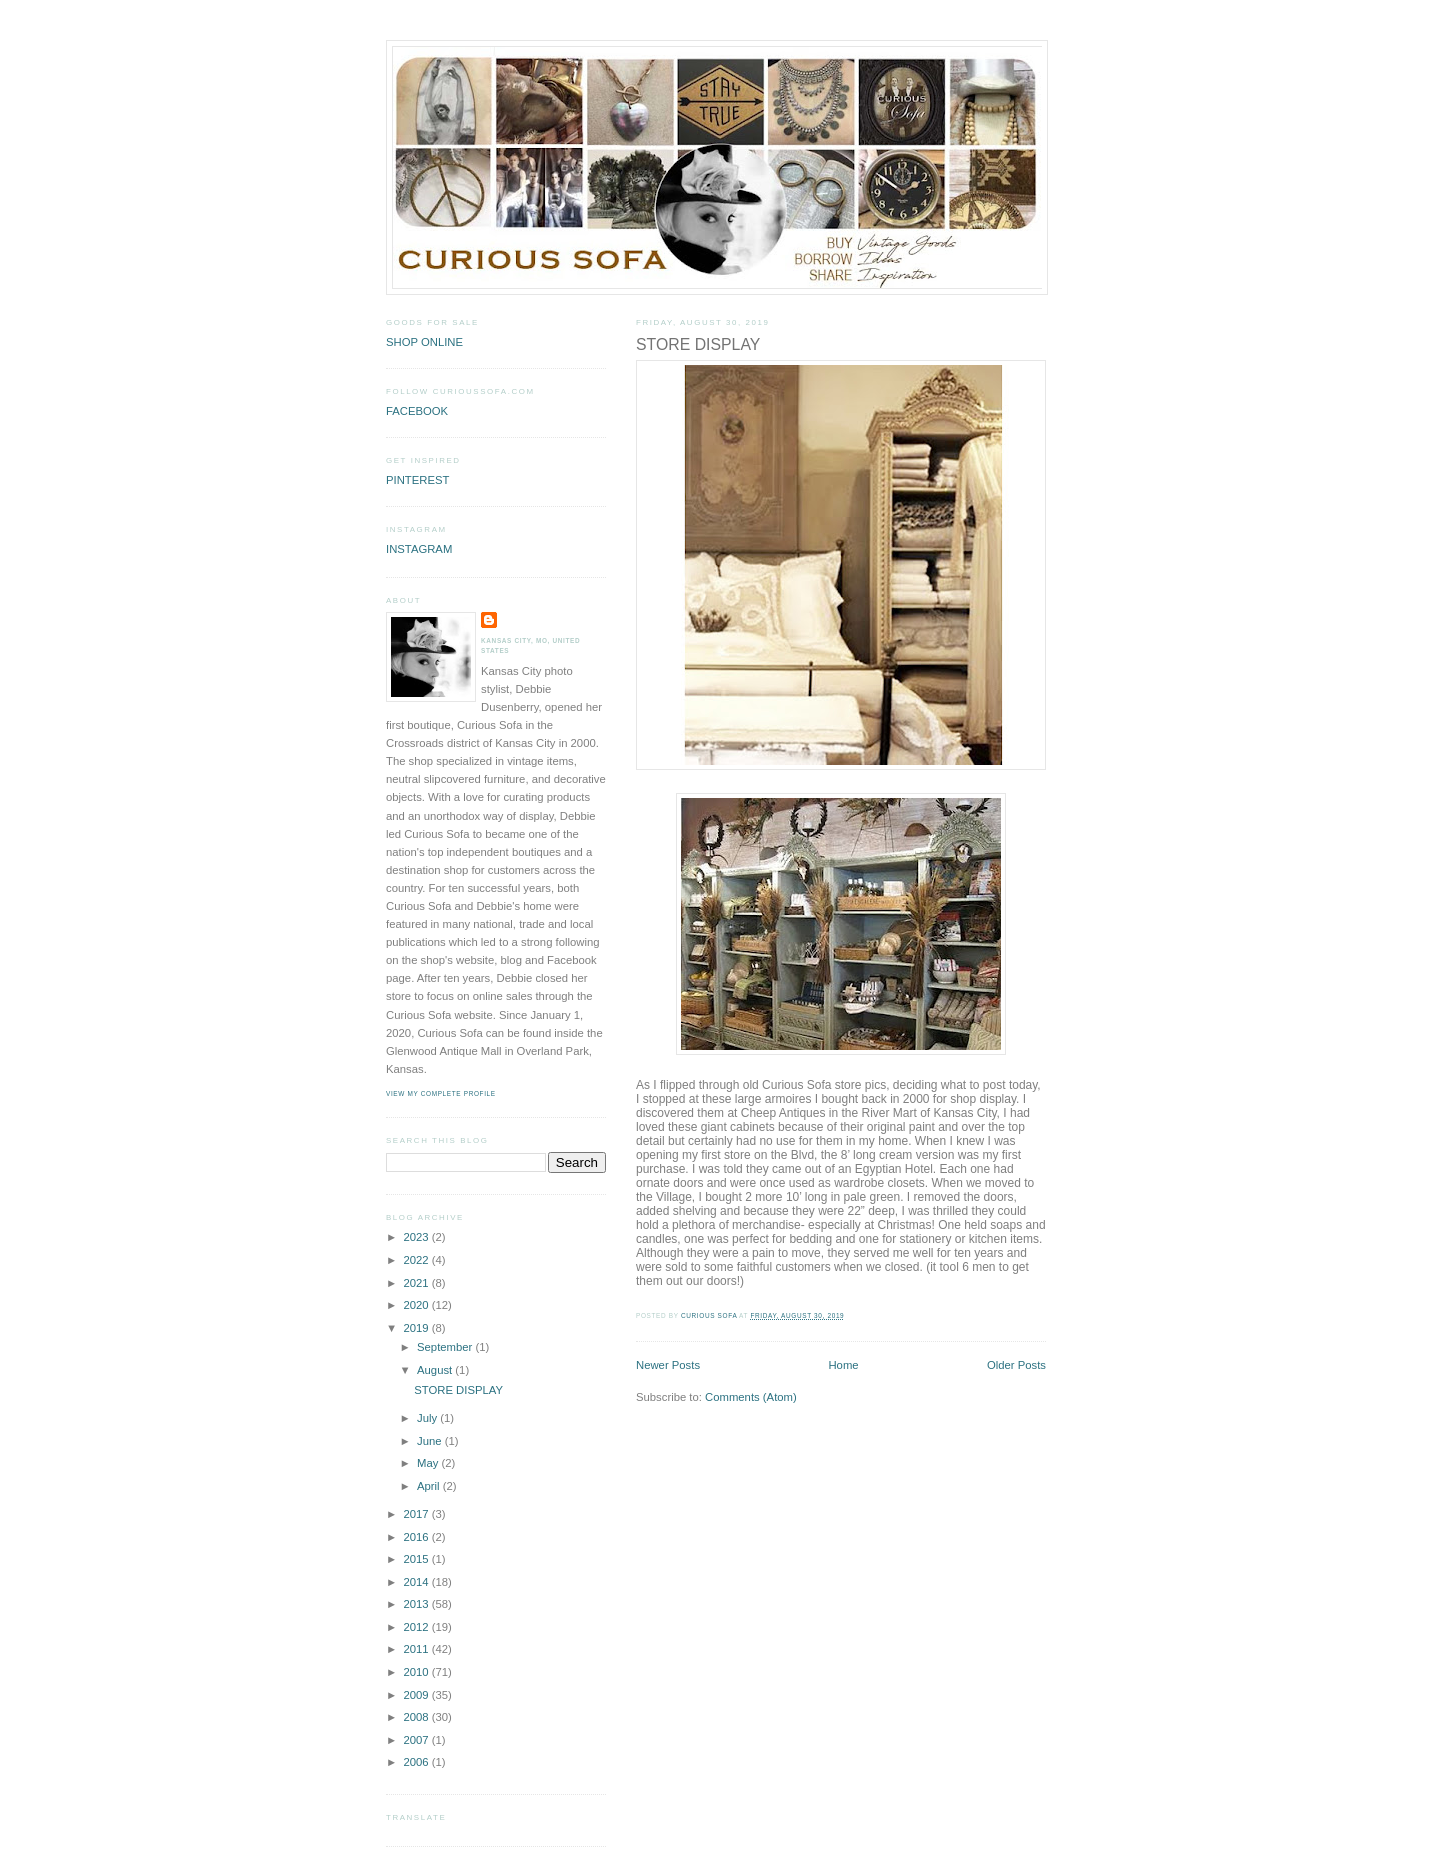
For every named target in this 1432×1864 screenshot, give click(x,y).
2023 (417, 1237)
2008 (417, 1717)
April (430, 1486)
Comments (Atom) (751, 1397)
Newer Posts (668, 1365)
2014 (417, 1582)
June (431, 1441)
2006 (417, 1762)
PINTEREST (417, 480)
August (436, 1370)
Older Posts (1016, 1365)
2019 (417, 1328)
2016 (417, 1537)
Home (843, 1365)
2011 (417, 1649)
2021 (417, 1283)
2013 (417, 1604)
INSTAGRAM (419, 549)
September (446, 1347)
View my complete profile (441, 1093)
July (428, 1418)
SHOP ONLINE (424, 342)
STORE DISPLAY (698, 344)
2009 (417, 1695)
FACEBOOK (417, 411)
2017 (417, 1514)
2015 (417, 1559)
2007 (417, 1740)
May (429, 1463)
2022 (417, 1260)
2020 (417, 1305)
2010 (417, 1672)
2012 (417, 1627)
